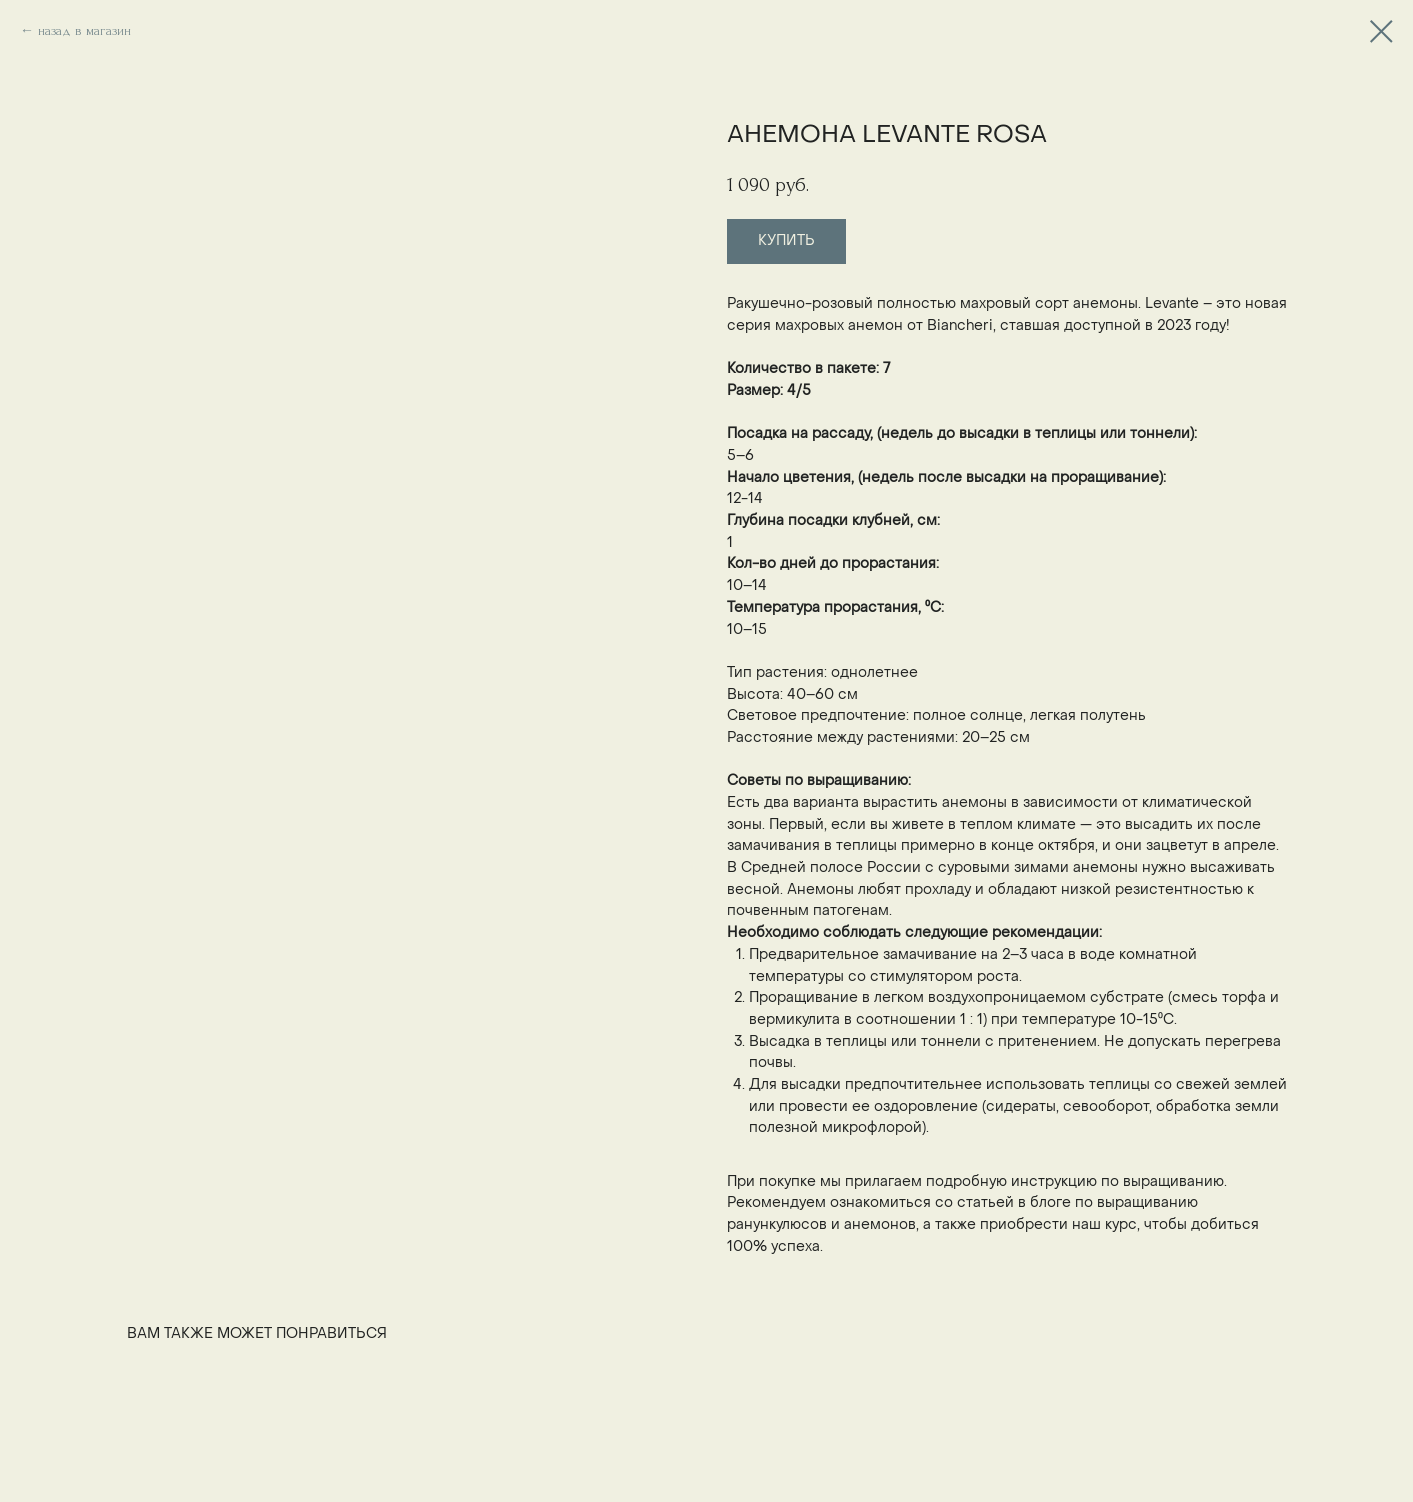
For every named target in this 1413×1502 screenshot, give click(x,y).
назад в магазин (84, 30)
